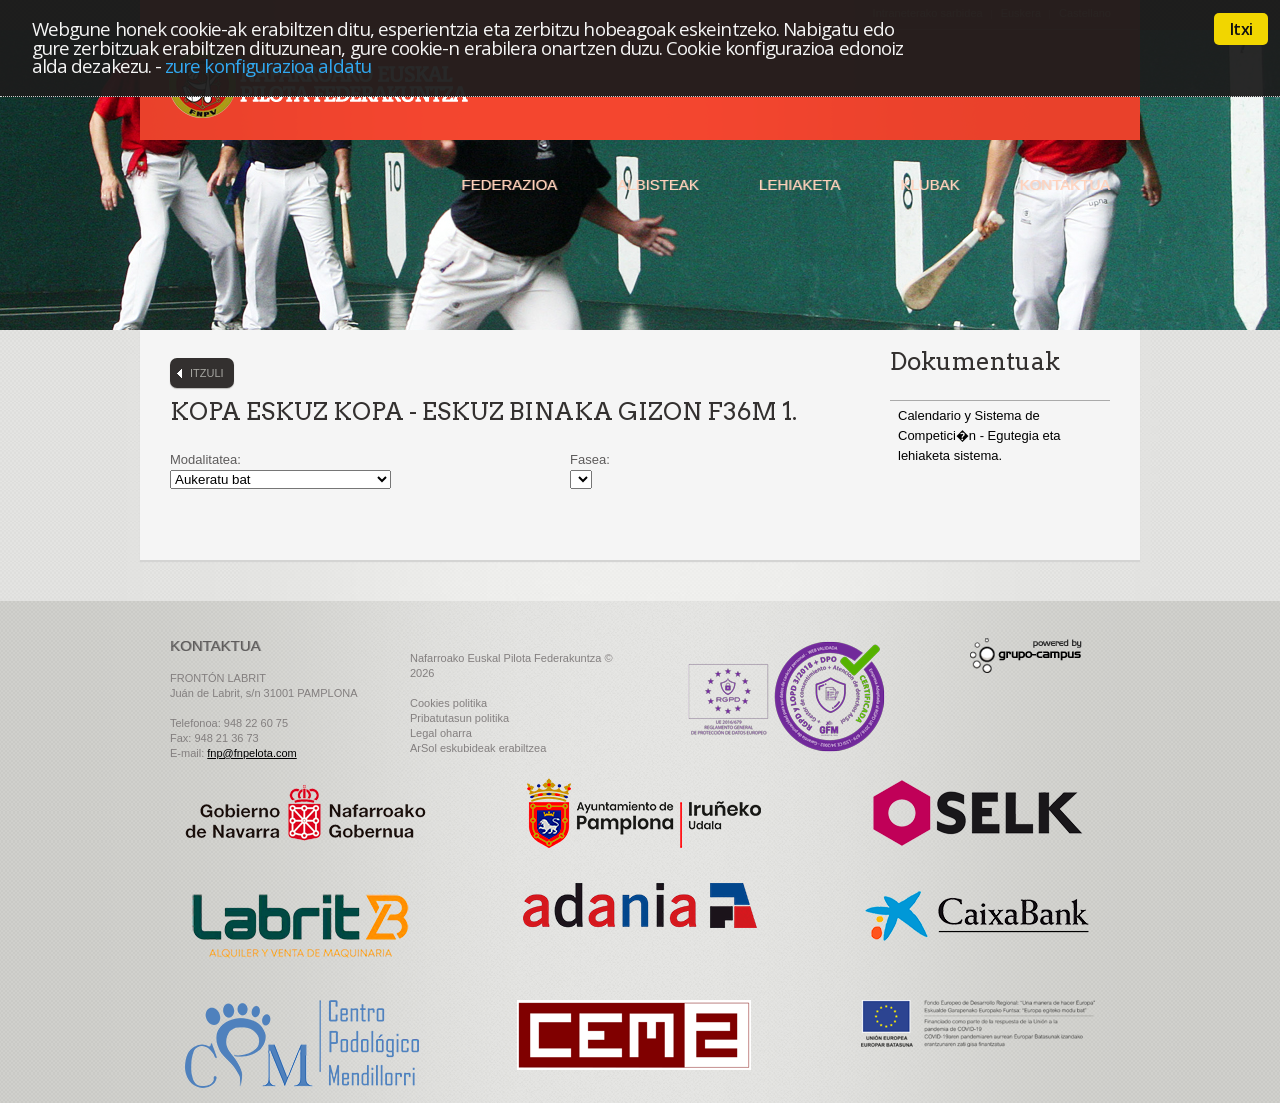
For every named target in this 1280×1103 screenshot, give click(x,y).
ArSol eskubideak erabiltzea (478, 748)
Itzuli (207, 373)
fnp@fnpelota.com (251, 753)
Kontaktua (1064, 184)
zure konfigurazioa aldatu (268, 65)
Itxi (1241, 29)
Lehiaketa (799, 184)
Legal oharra (441, 733)
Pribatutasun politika (459, 718)
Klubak (929, 184)
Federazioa (509, 184)
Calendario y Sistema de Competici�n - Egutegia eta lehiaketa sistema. (979, 435)
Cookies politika (448, 703)
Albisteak (658, 184)
